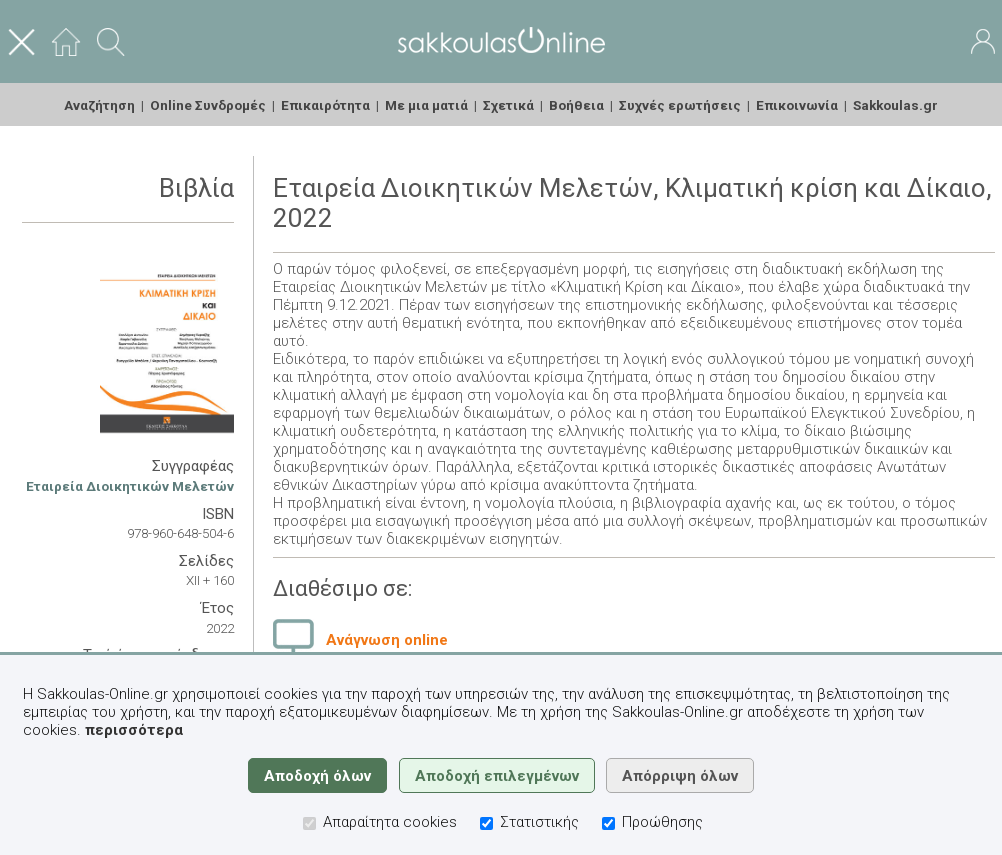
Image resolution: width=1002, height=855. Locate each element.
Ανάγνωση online (387, 640)
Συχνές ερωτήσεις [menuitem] (680, 105)
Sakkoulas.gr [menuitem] (895, 105)
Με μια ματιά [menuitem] (426, 105)
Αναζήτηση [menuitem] (99, 105)
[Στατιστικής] (486, 823)
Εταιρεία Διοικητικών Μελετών (130, 486)
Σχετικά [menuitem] (508, 105)
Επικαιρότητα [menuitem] (325, 105)
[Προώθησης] (608, 823)
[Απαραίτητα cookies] (309, 823)
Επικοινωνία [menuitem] (797, 105)
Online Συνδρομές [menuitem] (208, 105)
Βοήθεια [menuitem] (576, 105)
